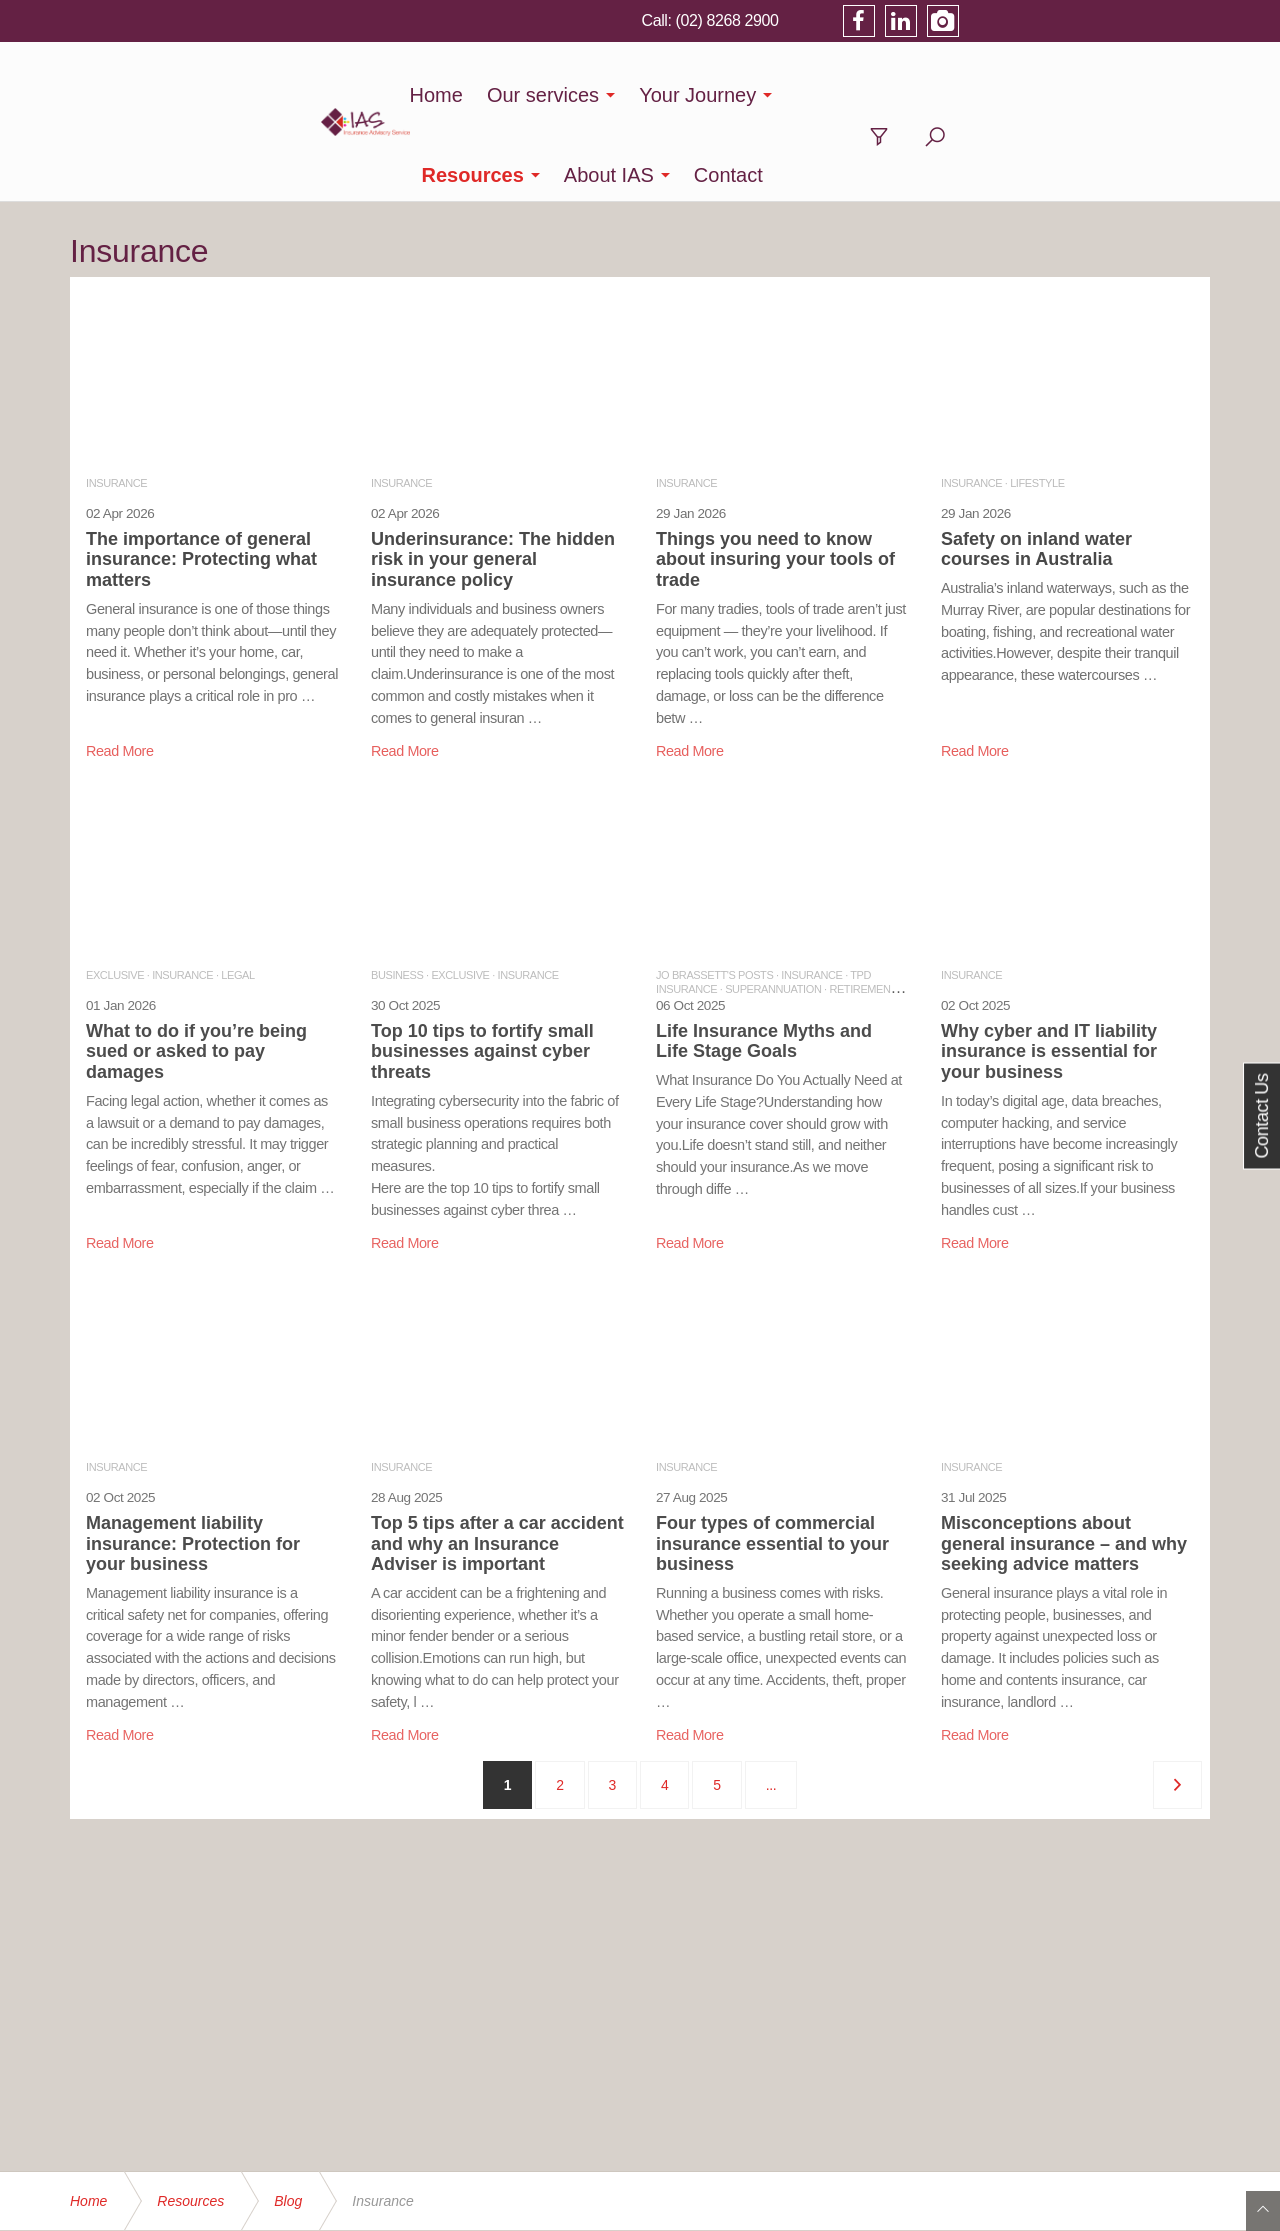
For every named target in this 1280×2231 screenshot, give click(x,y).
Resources (808, 95)
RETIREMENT (862, 909)
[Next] (1177, 1705)
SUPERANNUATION (773, 909)
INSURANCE (116, 403)
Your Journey (658, 95)
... (771, 1705)
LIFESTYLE (1037, 403)
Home (396, 95)
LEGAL (237, 895)
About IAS (944, 95)
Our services (503, 95)
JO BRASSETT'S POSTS (714, 895)
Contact (1063, 95)
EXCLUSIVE (115, 895)
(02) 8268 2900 (972, 20)
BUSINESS (397, 895)
